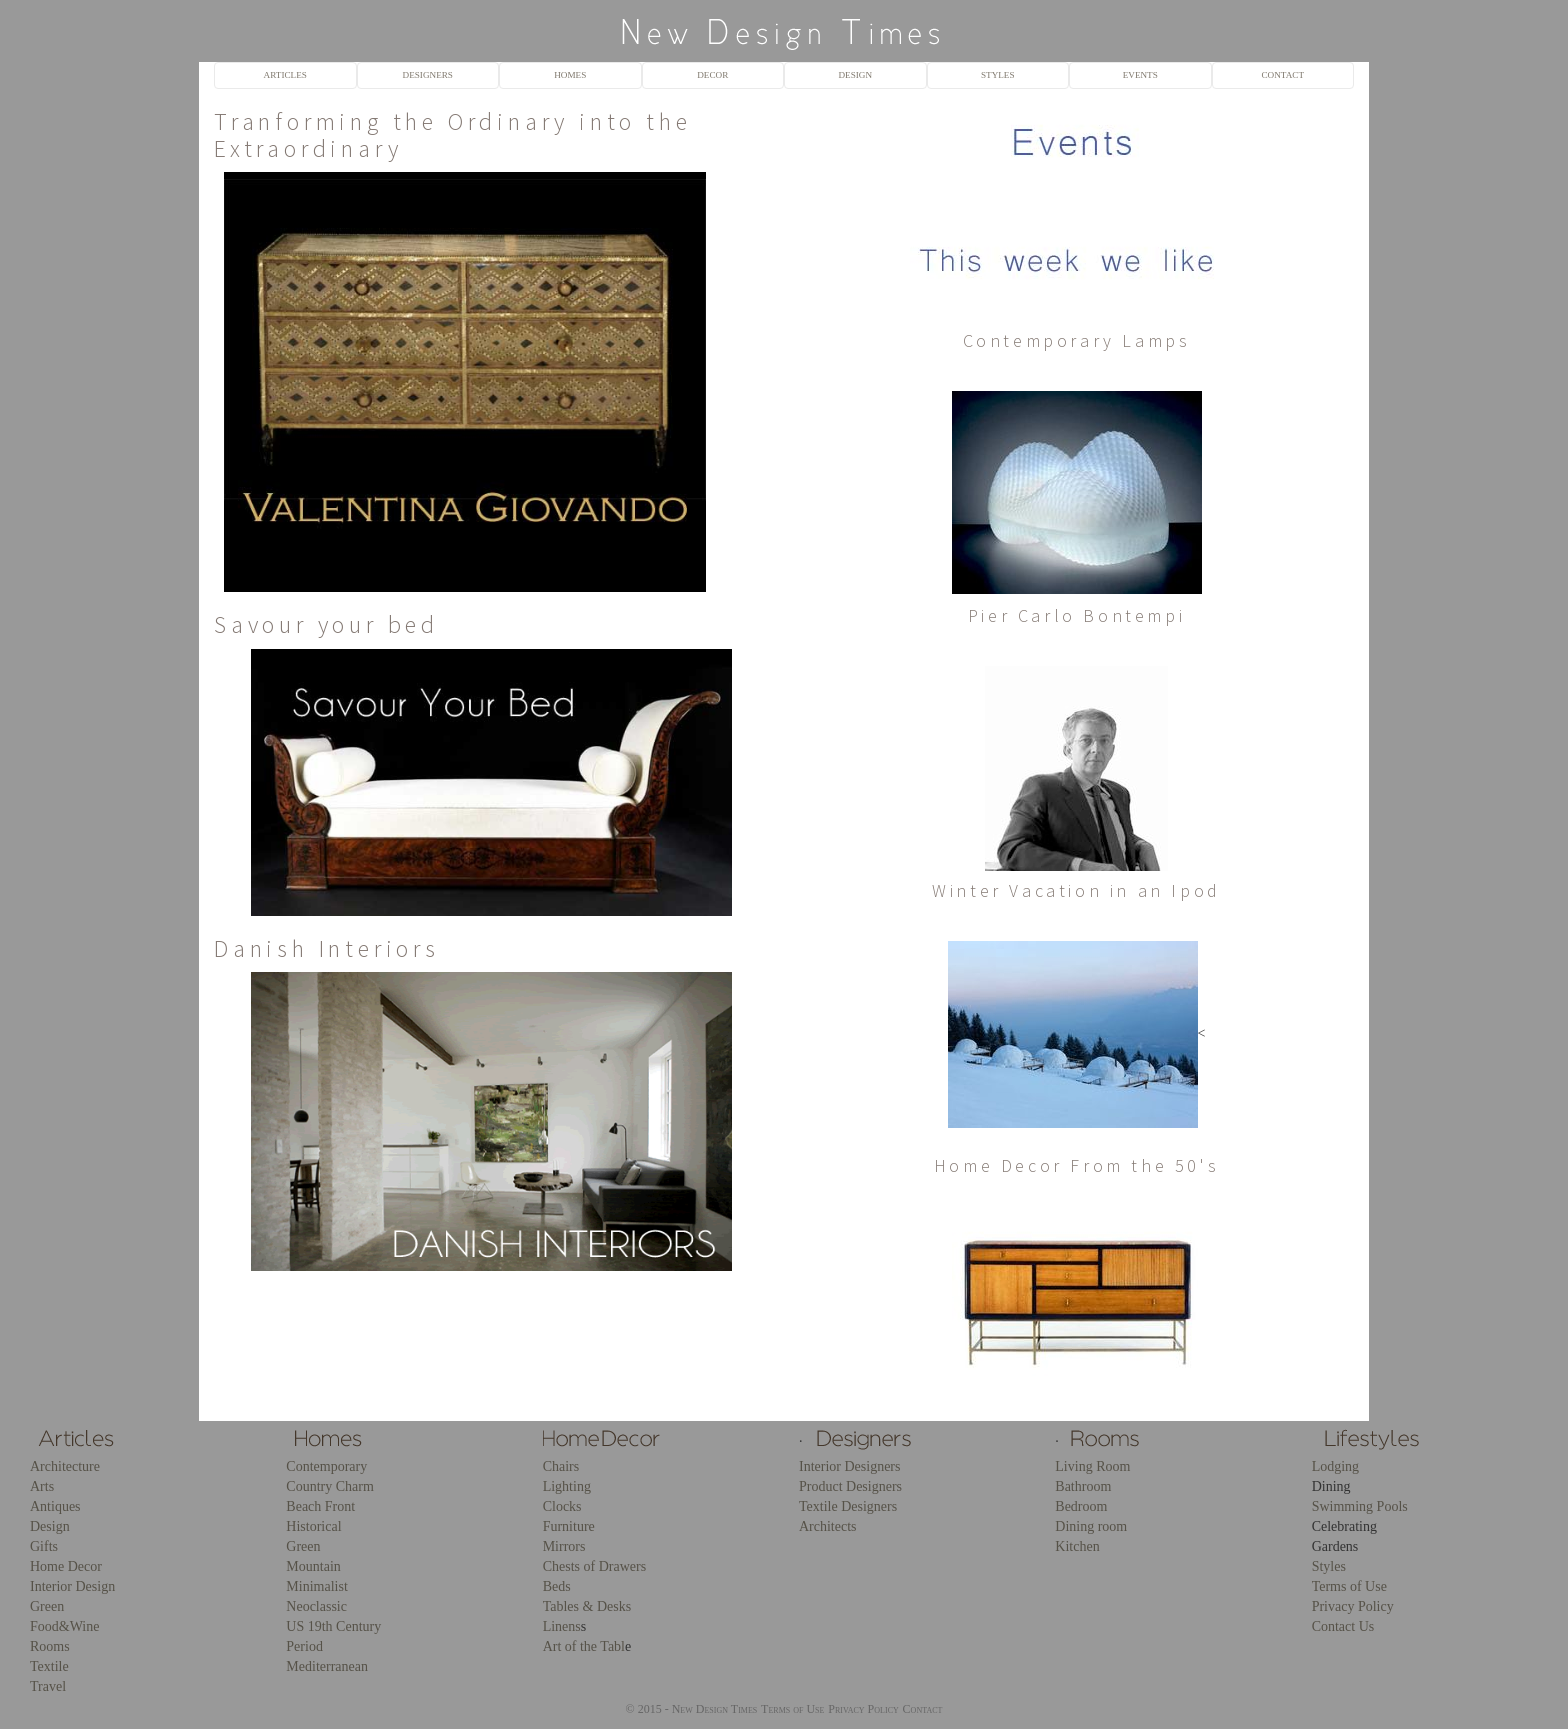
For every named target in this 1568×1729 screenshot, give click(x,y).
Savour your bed (326, 624)
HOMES (570, 75)
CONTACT (1282, 75)
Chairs (561, 1466)
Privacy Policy (1353, 1606)
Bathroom (1083, 1486)
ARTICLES (285, 75)
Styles (1329, 1566)
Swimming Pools (1360, 1506)
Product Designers (850, 1486)
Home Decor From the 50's (1076, 1165)
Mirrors (564, 1546)
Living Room (1092, 1466)
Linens (562, 1626)
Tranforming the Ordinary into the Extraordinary (452, 134)
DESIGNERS (428, 75)
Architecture (65, 1466)
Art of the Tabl (584, 1646)
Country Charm (330, 1486)
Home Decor (66, 1566)
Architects (828, 1526)
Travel (48, 1686)
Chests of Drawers (594, 1566)
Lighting (567, 1486)
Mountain (313, 1566)
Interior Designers (849, 1466)
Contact (923, 1709)
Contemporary (326, 1466)
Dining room (1091, 1526)
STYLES (998, 75)
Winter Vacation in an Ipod (1076, 890)
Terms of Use (1349, 1586)
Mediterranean (327, 1666)
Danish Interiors (327, 948)
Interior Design (72, 1586)
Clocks (562, 1506)
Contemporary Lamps (1077, 340)
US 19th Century (333, 1626)
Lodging (1335, 1466)
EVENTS (1140, 75)
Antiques (55, 1506)
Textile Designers (848, 1506)
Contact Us (1343, 1626)
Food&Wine (64, 1626)
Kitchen (1077, 1546)
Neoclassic (316, 1606)
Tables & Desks (587, 1606)
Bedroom (1081, 1506)
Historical (313, 1526)
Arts (42, 1486)
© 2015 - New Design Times (692, 1709)
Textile (49, 1666)
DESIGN (855, 75)
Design (50, 1526)
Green (47, 1606)
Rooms (50, 1646)
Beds (557, 1586)
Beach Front (320, 1506)
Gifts (44, 1546)
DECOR (712, 75)
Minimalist (316, 1586)
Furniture (569, 1526)
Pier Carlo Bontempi (1076, 615)
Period (304, 1646)
